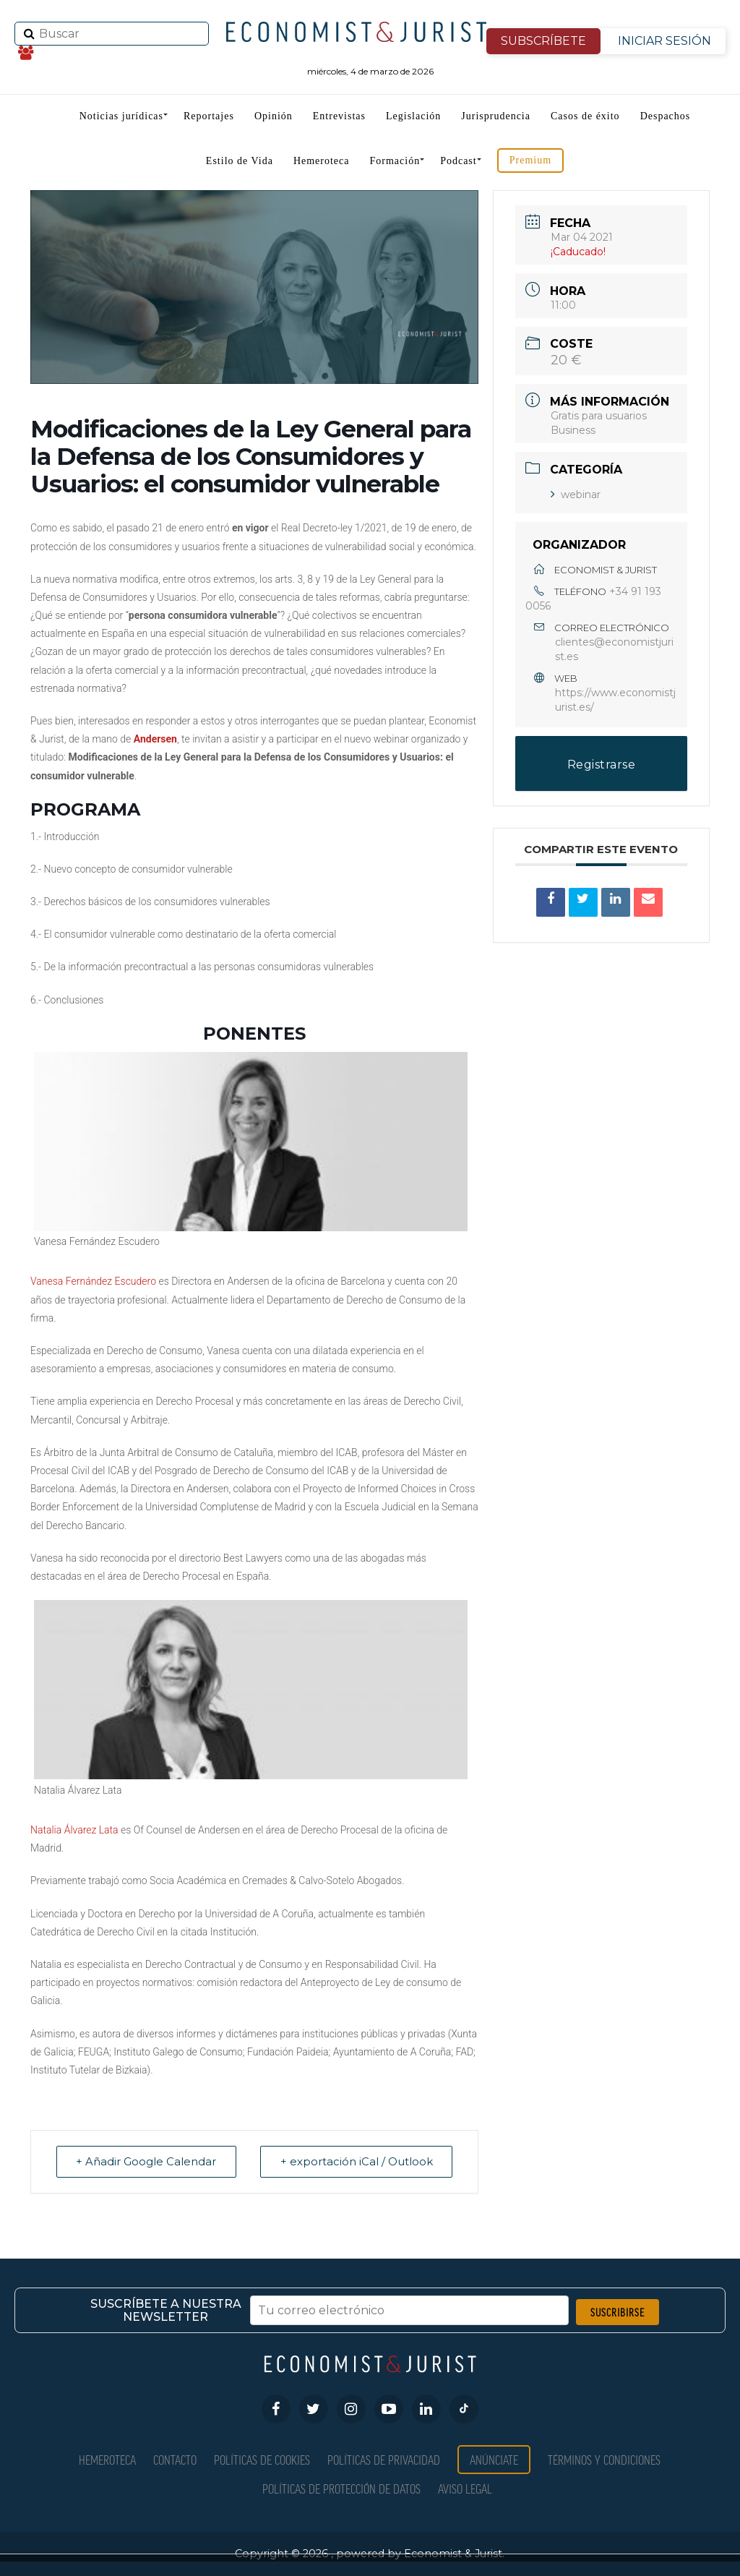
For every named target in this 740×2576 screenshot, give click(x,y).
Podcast (458, 160)
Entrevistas (339, 116)
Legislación (413, 116)
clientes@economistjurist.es (614, 649)
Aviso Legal (465, 2488)
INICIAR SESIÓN (664, 41)
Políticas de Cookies (262, 2459)
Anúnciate (494, 2459)
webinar (576, 494)
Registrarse (601, 764)
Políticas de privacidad (383, 2459)
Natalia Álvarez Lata (74, 1830)
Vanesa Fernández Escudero (93, 1281)
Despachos (665, 116)
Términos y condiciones (604, 2459)
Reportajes (209, 116)
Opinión (273, 116)
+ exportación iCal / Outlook (355, 2161)
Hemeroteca (321, 160)
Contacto (175, 2459)
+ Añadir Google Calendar (147, 2161)
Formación (395, 160)
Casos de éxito (585, 116)
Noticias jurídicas (121, 116)
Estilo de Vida (239, 160)
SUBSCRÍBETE (543, 41)
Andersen (155, 739)
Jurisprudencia (495, 116)
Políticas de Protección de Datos (341, 2488)
